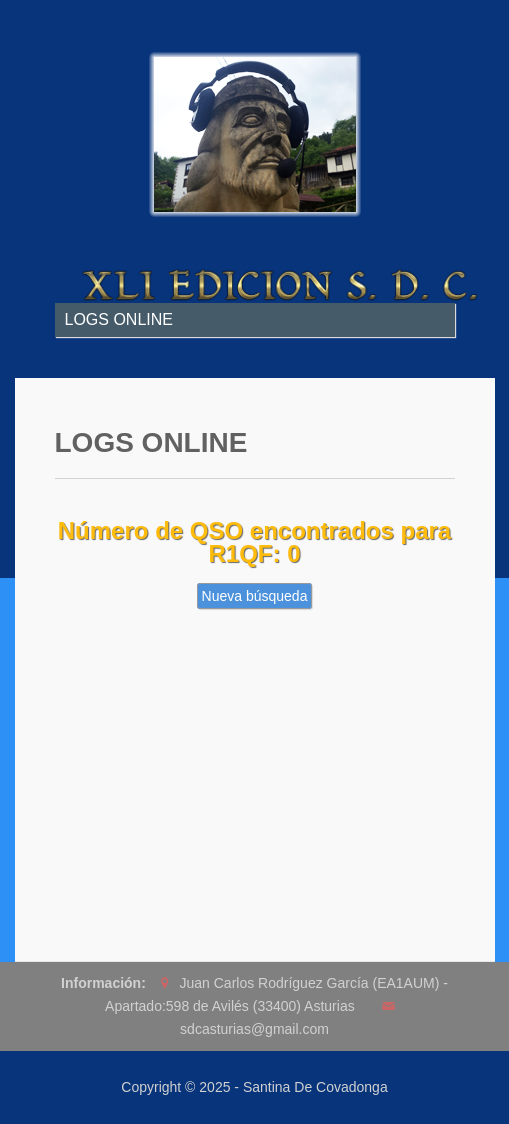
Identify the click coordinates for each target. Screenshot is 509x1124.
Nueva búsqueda (255, 596)
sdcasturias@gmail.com (254, 1029)
